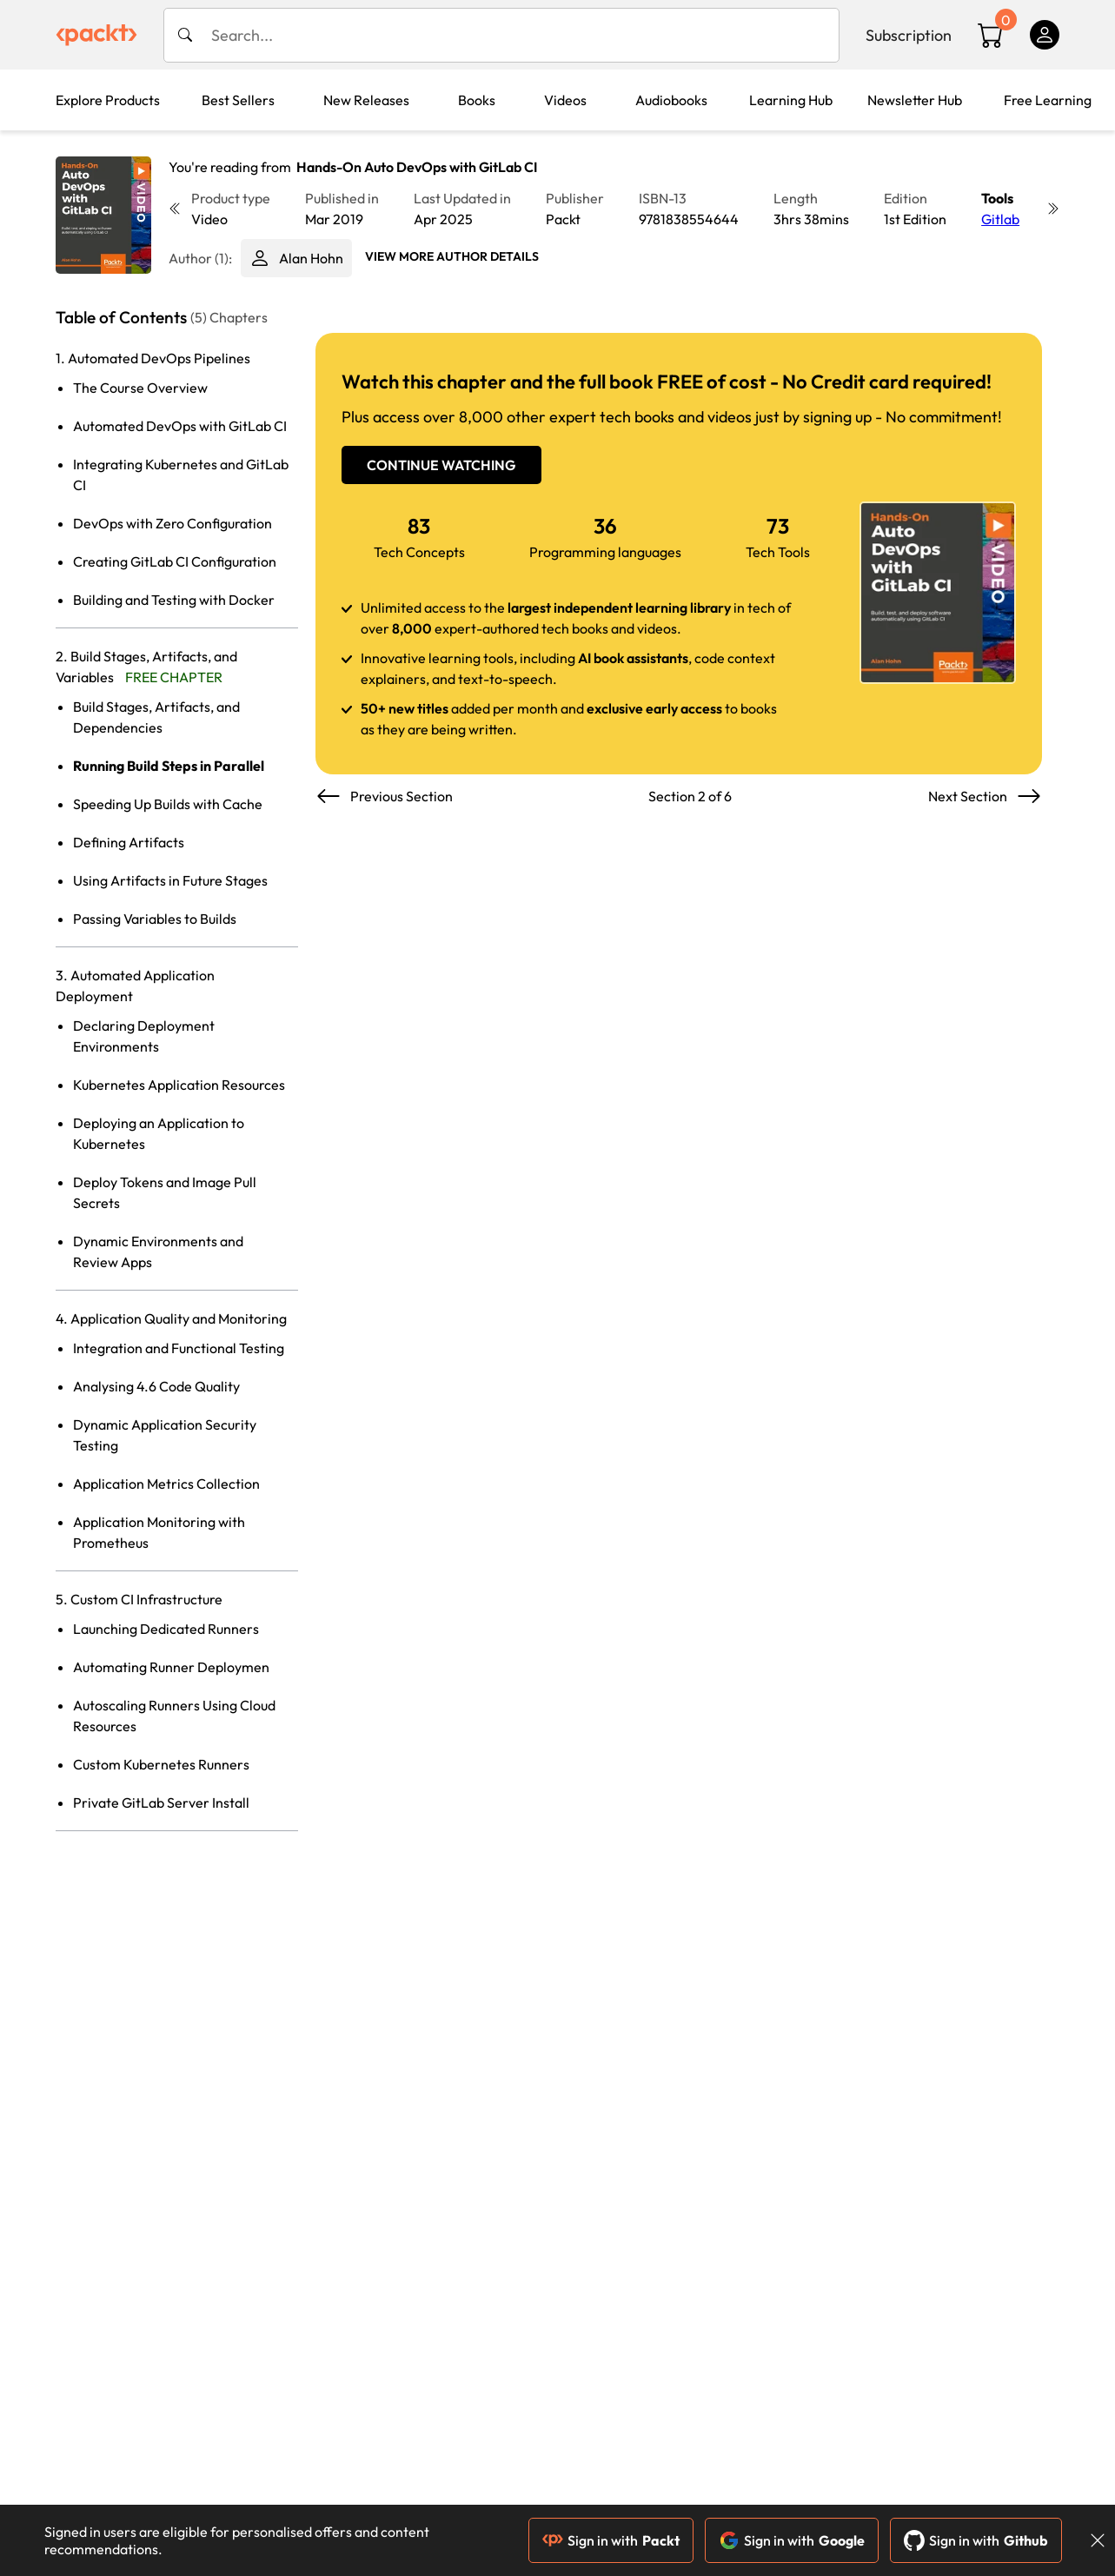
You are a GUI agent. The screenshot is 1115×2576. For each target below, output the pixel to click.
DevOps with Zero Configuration (172, 523)
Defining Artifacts (128, 842)
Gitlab (1000, 219)
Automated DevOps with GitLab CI (180, 426)
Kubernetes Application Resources (179, 1084)
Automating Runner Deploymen (171, 1667)
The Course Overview (140, 387)
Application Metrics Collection (166, 1483)
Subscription (909, 35)
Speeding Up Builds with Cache (167, 804)
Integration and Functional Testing (178, 1348)
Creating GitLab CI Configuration (174, 561)
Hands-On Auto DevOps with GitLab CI (416, 167)
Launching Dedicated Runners (166, 1628)
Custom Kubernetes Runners (161, 1764)
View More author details (452, 256)
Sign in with (611, 2540)
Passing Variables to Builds (154, 918)
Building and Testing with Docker (174, 599)
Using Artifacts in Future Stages (170, 880)
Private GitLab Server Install (161, 1802)
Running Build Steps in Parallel (168, 765)
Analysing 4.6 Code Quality (156, 1386)
